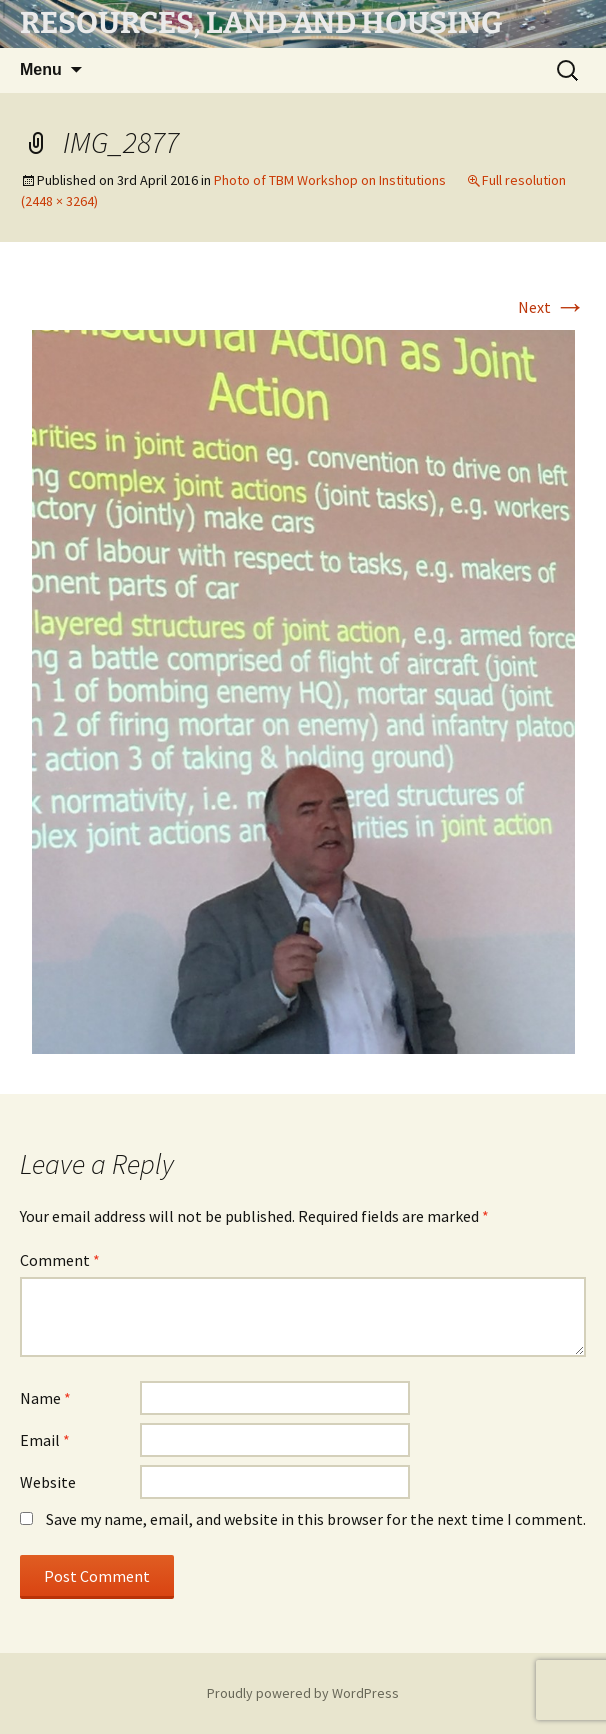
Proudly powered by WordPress (303, 1693)
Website (48, 1482)
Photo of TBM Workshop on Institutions (330, 180)
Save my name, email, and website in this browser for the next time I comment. (316, 1519)
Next (552, 307)
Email (45, 1440)
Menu (41, 69)
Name (45, 1398)
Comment (60, 1260)
